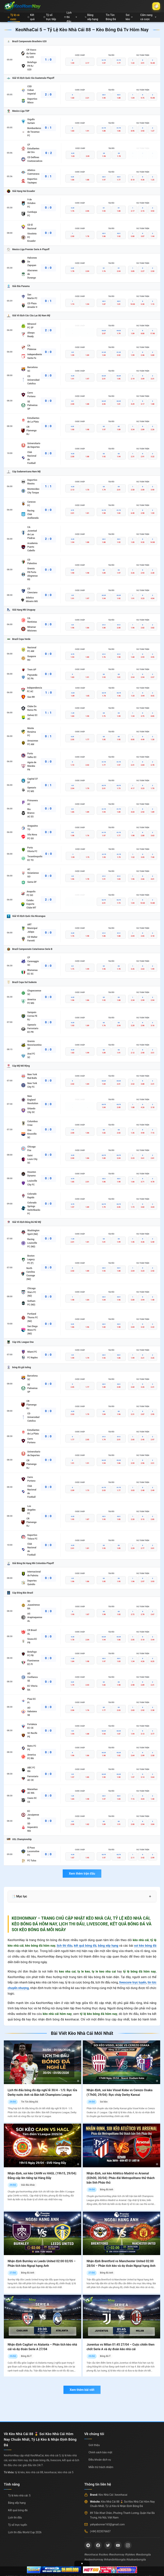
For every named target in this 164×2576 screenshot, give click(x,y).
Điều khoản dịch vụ (99, 2459)
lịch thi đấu (64, 1945)
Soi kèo (129, 17)
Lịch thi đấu (70, 17)
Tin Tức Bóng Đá (111, 17)
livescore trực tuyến (137, 1982)
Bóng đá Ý (26, 2356)
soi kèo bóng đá (145, 1945)
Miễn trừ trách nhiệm (100, 2467)
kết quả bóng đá (85, 1945)
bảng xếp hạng (108, 1945)
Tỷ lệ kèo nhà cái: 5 (19, 2495)
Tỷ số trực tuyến (17, 2524)
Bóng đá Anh (106, 2189)
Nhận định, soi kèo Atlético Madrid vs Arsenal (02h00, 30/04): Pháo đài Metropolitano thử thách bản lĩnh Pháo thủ (121, 2178)
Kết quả (31, 17)
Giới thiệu (94, 2445)
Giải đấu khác (28, 2185)
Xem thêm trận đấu (82, 1873)
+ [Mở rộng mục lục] (150, 1896)
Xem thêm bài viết (82, 2390)
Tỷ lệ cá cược (13, 17)
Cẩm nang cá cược (148, 17)
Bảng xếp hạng (91, 17)
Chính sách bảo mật (100, 2452)
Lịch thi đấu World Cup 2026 (24, 2532)
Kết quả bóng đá (18, 2510)
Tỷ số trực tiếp (49, 17)
